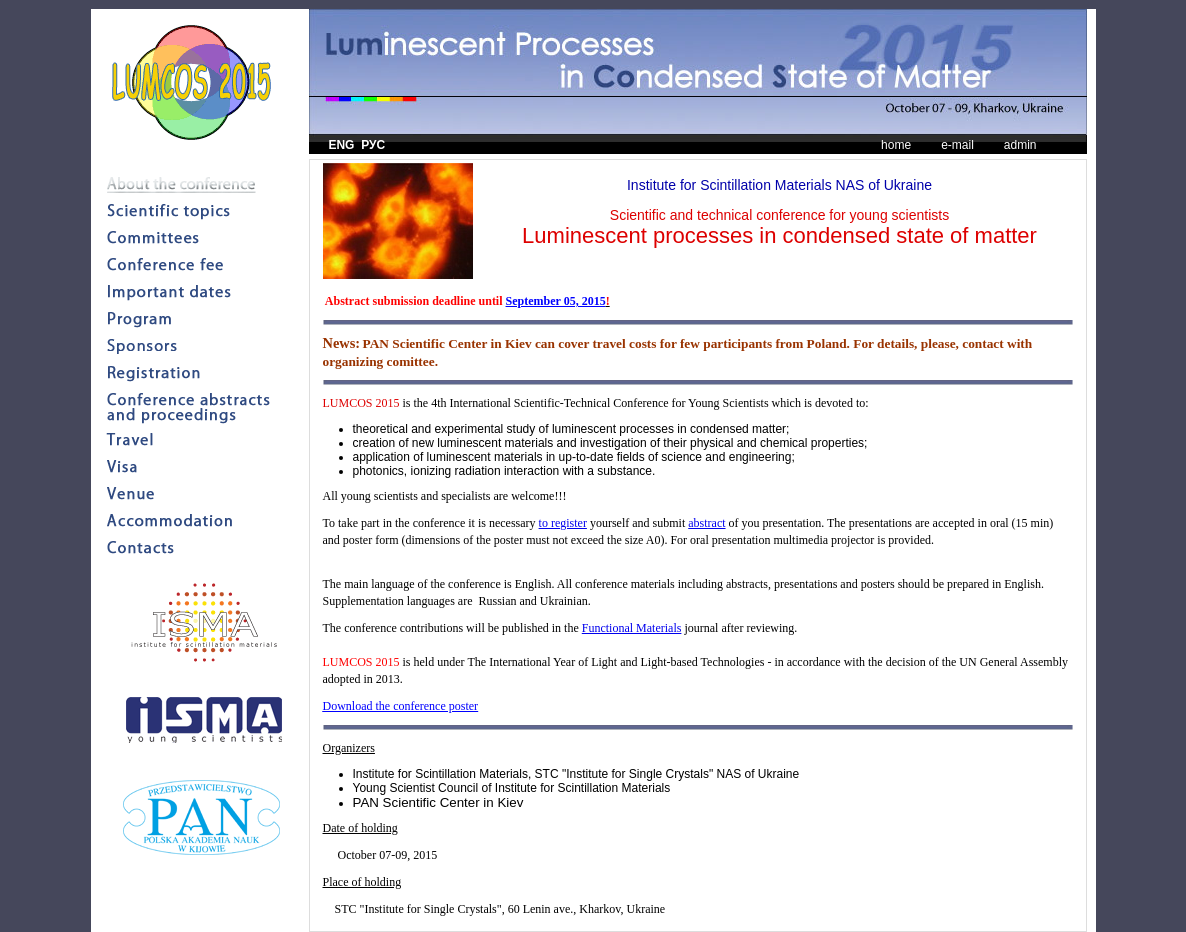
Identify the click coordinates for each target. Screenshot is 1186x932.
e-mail (957, 145)
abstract (706, 523)
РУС (373, 145)
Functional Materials (632, 628)
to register (563, 523)
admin (1020, 145)
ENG (341, 145)
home (896, 145)
